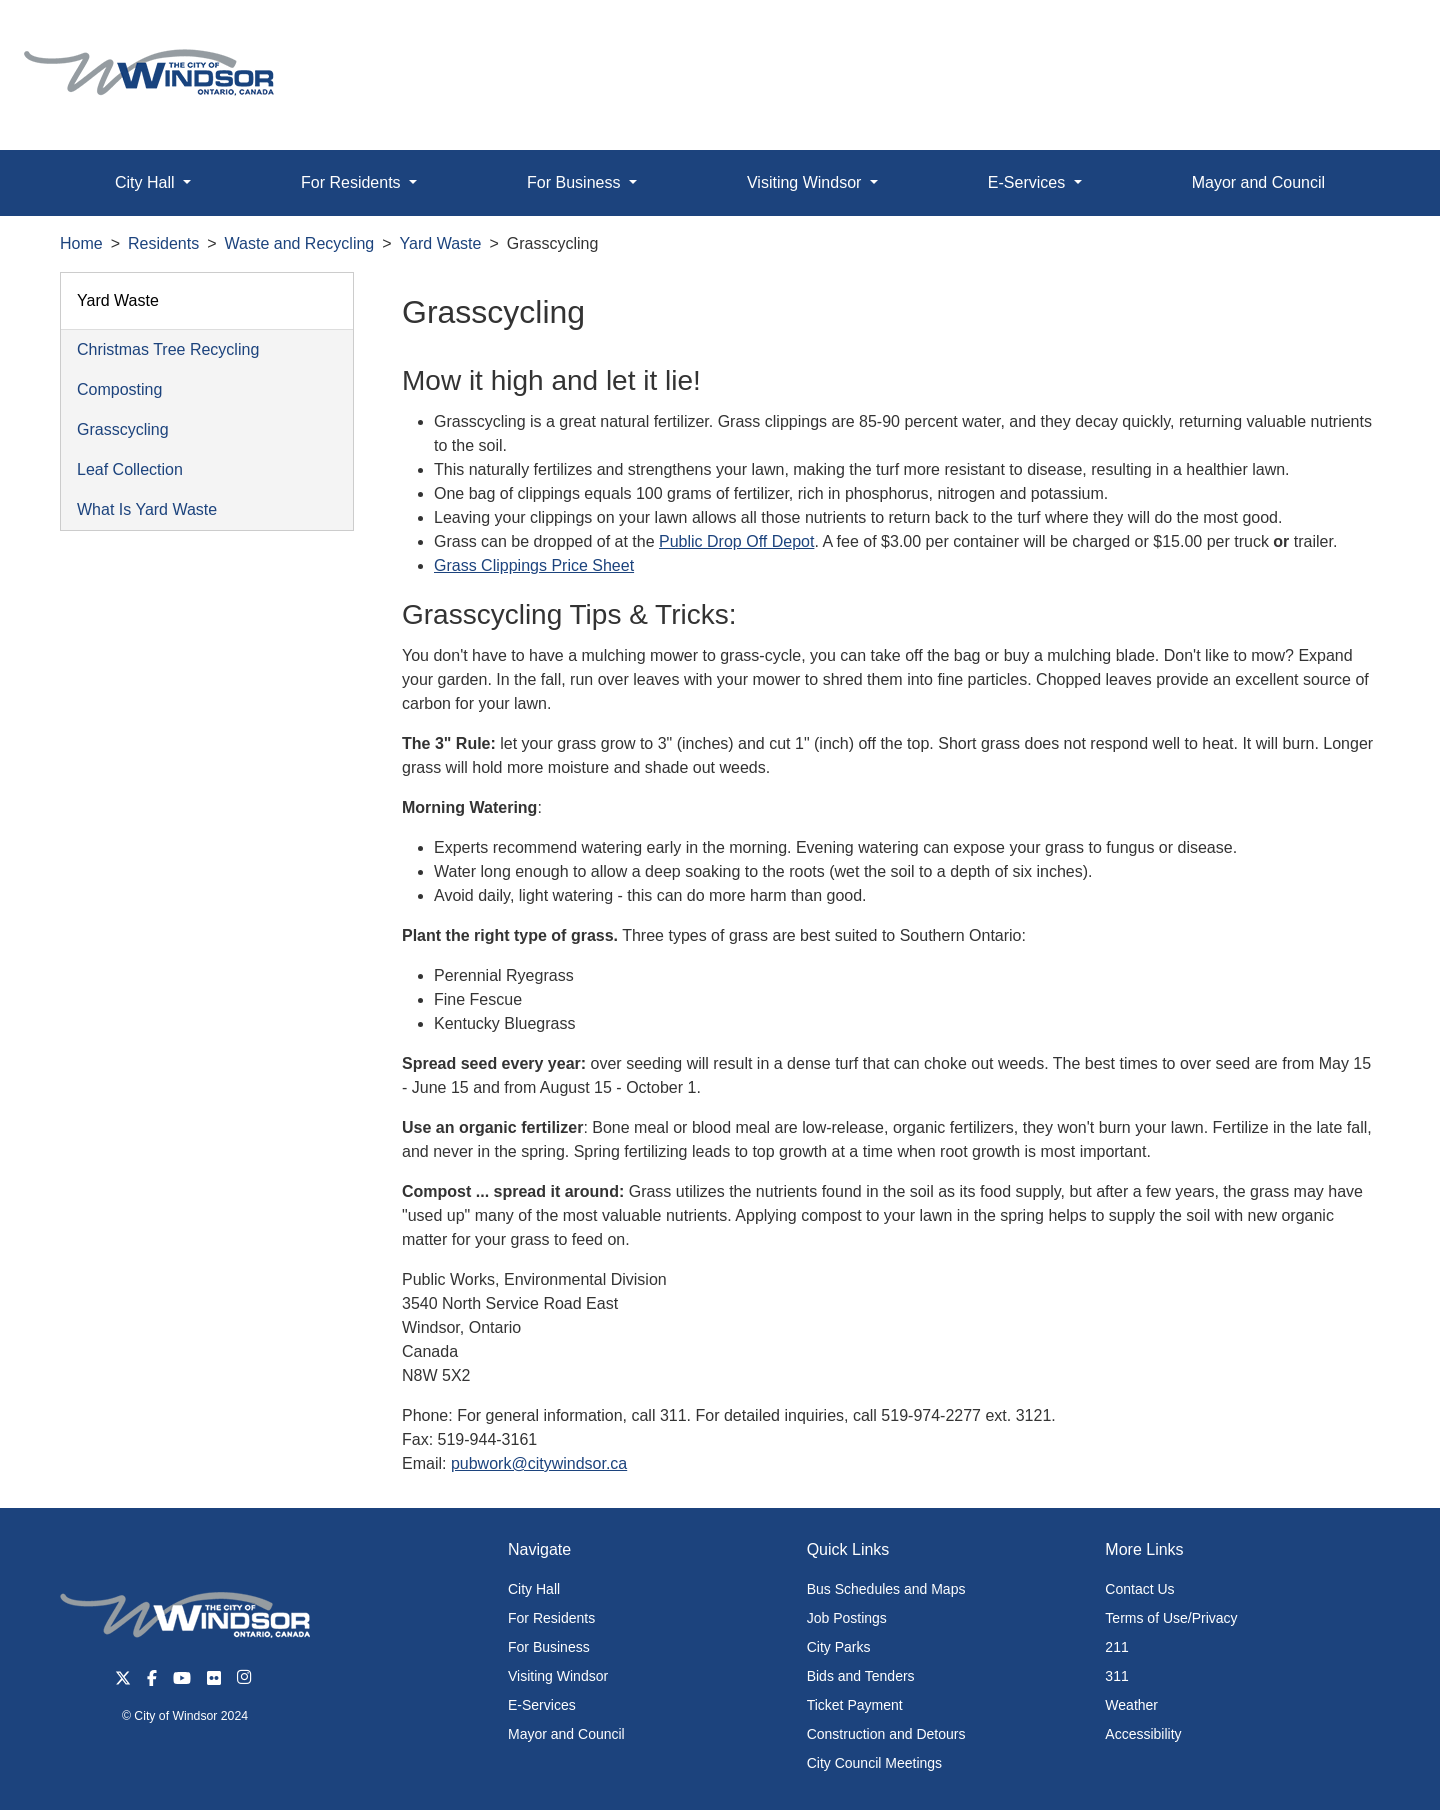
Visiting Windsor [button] (806, 182)
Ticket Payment (855, 1705)
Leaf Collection (130, 469)
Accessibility (1143, 1734)
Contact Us (1139, 1589)
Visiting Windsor (558, 1676)
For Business (549, 1647)
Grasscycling (123, 429)
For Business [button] (576, 182)
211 (1116, 1647)
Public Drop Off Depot (736, 541)
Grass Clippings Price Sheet (534, 565)
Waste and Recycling (300, 243)
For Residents (551, 1618)
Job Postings (847, 1618)
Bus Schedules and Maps (886, 1589)
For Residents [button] (353, 182)
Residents (163, 243)
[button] (1379, 36)
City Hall (534, 1589)
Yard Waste (441, 243)
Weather (1131, 1705)
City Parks (839, 1647)
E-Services (542, 1705)
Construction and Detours (886, 1734)
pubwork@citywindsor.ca (539, 1463)
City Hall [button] (147, 182)
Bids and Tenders (861, 1676)
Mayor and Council (1258, 182)
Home (81, 243)
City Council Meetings (874, 1763)
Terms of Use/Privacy (1171, 1618)
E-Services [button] (1029, 182)
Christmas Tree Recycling (168, 349)
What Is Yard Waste (147, 509)
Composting (119, 389)
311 (1116, 1676)
